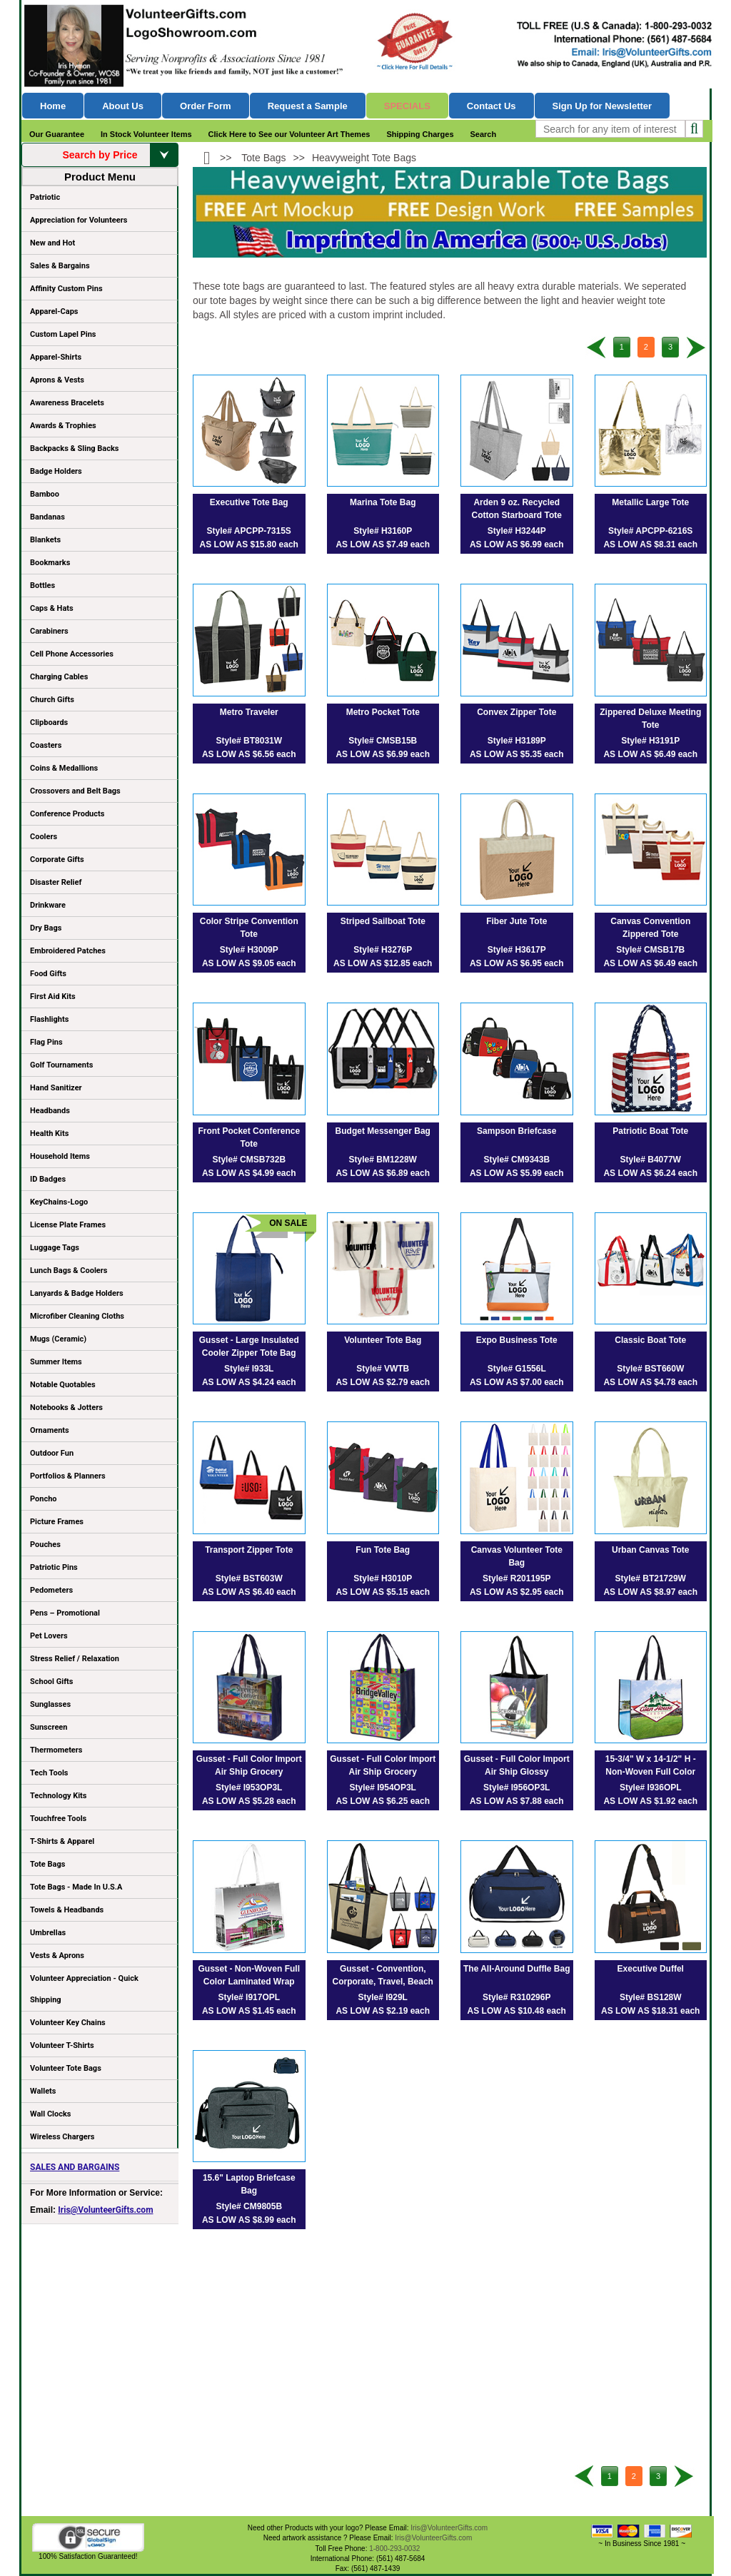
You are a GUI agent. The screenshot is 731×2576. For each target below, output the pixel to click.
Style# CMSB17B (650, 950)
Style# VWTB (382, 1369)
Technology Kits (58, 1795)
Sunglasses (50, 1704)
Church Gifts (52, 699)
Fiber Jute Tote (516, 921)
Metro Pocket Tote (383, 712)
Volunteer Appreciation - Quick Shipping (84, 1989)
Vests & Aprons (57, 1955)
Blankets (45, 539)
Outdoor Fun (52, 1453)
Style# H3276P (382, 950)
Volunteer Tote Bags (65, 2068)
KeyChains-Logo (59, 1202)
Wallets (43, 2091)
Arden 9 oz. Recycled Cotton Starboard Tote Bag (517, 515)
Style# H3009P (249, 950)
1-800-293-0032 (394, 2548)
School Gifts (51, 1681)
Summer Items (56, 1361)
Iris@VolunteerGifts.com (105, 2210)
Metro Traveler (249, 712)
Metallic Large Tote (650, 502)
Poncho (43, 1498)
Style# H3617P (517, 950)
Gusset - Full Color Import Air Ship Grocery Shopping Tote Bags (249, 1772)
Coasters (45, 745)
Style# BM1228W (383, 1160)
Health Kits (49, 1133)
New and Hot (52, 243)
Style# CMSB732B (249, 1160)
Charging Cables (59, 676)
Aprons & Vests (57, 380)
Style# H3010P (382, 1578)
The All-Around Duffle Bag (516, 1969)
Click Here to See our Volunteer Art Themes (289, 134)
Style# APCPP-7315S (249, 531)
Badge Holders (56, 471)
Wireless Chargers (62, 2136)
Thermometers (56, 1750)
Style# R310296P (516, 1997)
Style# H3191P (650, 741)
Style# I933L (248, 1369)
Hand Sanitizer (56, 1087)
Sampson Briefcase (516, 1131)
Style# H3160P (382, 531)
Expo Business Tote (517, 1340)
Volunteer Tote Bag (382, 1340)
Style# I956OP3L (516, 1787)
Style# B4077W (650, 1160)
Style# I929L (383, 1997)
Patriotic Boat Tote (650, 1131)
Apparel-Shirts (55, 357)
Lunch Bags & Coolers (68, 1270)
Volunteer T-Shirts (62, 2045)
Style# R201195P (516, 1578)
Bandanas (47, 517)
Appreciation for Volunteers (99, 222)
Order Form (205, 106)
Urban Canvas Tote (650, 1550)
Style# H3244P (517, 531)
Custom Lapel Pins (63, 334)
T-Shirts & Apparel (62, 1841)
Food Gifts (99, 976)
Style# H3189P (517, 741)
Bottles (42, 585)
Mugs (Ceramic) (58, 1339)
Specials (407, 106)
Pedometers (51, 1590)
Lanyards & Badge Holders (76, 1293)
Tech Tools (49, 1773)
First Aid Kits (53, 996)
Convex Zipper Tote (516, 712)
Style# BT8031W (249, 741)
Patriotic (45, 197)
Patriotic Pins (54, 1567)
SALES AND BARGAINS (74, 2167)
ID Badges (48, 1179)
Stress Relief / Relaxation (74, 1658)
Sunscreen (48, 1727)
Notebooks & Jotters (66, 1407)
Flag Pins (46, 1042)
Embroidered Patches (68, 950)
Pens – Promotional (65, 1613)
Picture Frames (57, 1521)
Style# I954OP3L (383, 1787)
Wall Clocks (50, 2114)
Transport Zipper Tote (249, 1550)
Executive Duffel (650, 1969)
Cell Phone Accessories (72, 654)
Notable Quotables (63, 1384)
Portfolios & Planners (68, 1476)
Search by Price (120, 154)
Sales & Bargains (60, 265)
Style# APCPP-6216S (650, 531)
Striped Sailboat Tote (383, 921)
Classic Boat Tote (650, 1340)
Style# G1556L (517, 1369)
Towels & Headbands (67, 1910)
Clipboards (49, 722)
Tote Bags (99, 1866)
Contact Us (491, 106)
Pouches (45, 1544)
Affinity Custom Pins (99, 291)
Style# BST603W (249, 1578)
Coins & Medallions (64, 768)
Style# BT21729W (650, 1578)
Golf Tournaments (61, 1065)
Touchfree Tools (58, 1818)
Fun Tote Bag (383, 1550)
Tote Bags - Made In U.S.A (76, 1887)
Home (53, 106)
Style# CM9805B (249, 2206)
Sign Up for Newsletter (602, 106)
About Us (122, 106)
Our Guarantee (56, 134)
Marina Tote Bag (382, 502)
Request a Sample (308, 106)
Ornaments (49, 1430)
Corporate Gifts (57, 859)
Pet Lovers (49, 1636)
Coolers (43, 836)
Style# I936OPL (651, 1787)
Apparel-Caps (54, 311)
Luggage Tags (54, 1247)
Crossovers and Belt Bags (75, 791)
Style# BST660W (650, 1369)
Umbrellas (48, 1932)
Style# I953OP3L (249, 1787)
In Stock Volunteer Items (146, 134)
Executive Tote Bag (249, 502)
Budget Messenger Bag (383, 1131)
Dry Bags (45, 928)
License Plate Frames (68, 1224)
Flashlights (49, 1019)
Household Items (60, 1156)
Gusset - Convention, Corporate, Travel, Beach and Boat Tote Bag (383, 1981)
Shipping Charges (419, 134)
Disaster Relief (55, 882)
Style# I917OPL (249, 1997)
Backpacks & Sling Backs (74, 448)
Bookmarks (50, 562)
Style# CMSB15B (382, 741)
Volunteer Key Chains (68, 2022)
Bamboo (44, 494)
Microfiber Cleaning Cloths (77, 1316)
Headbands (50, 1110)
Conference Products (99, 816)
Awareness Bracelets (67, 402)
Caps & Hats (52, 608)
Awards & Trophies (99, 428)
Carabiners (49, 631)
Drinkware (48, 905)
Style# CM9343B (516, 1160)
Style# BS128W (651, 1997)
